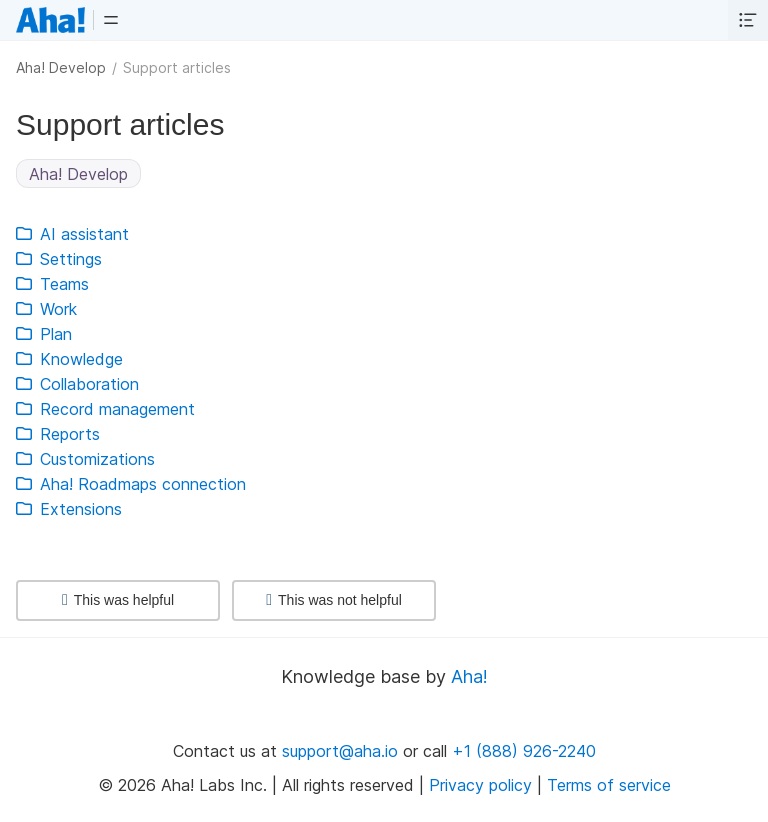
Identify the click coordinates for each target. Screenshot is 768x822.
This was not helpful (334, 600)
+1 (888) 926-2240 (524, 751)
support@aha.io (340, 751)
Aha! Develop (61, 67)
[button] (111, 20)
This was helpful (118, 600)
